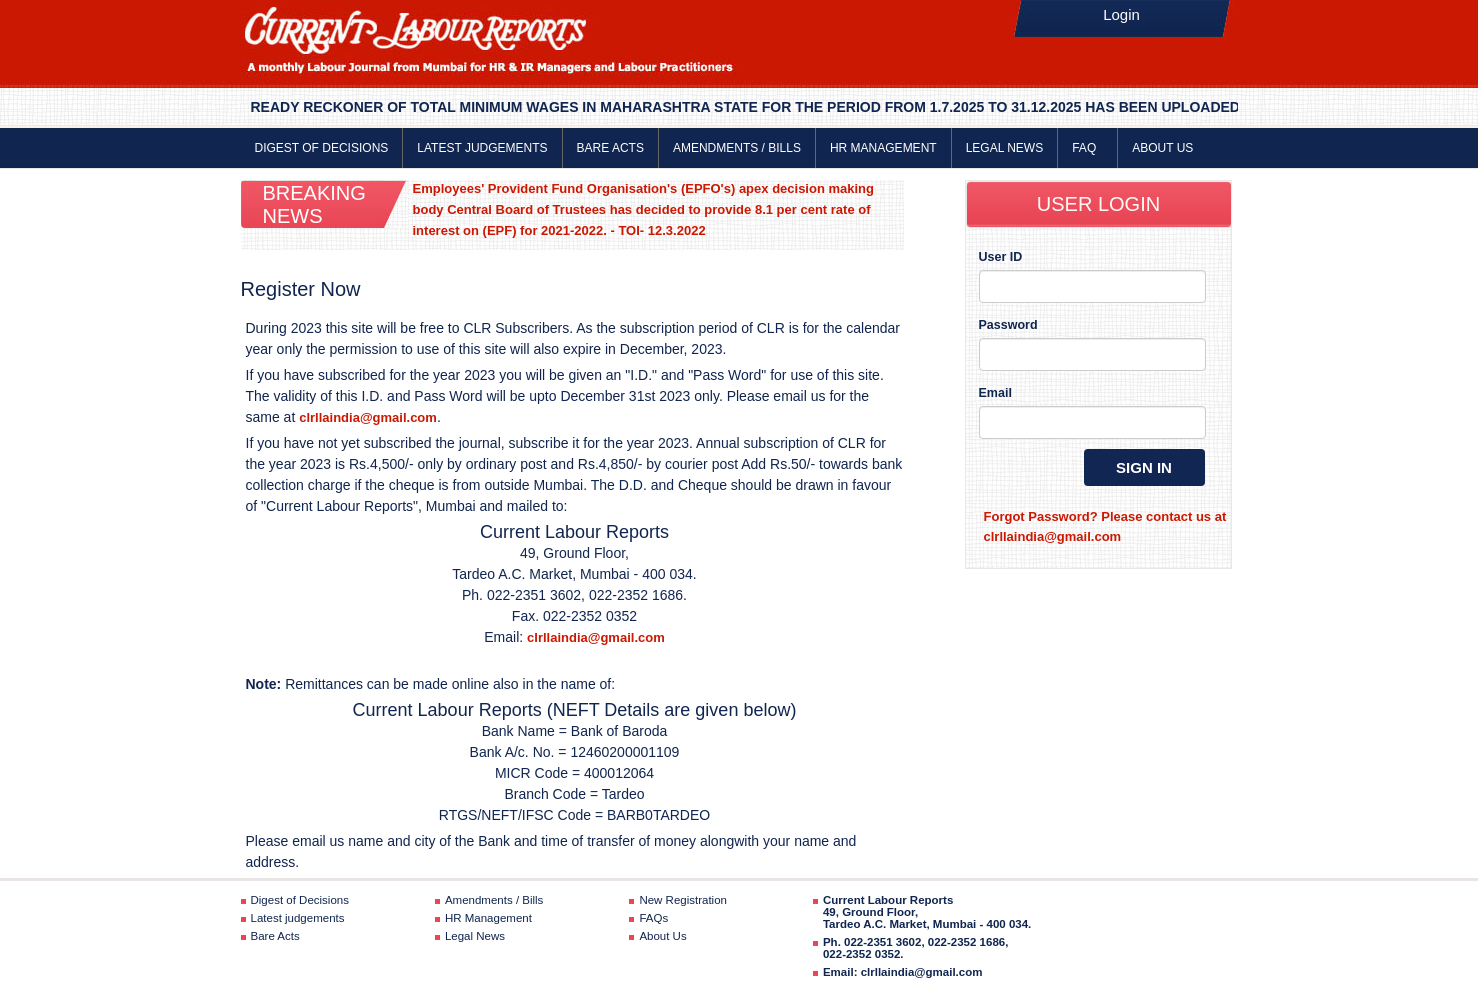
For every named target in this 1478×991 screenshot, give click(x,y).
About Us (1162, 148)
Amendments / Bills (737, 148)
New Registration (683, 900)
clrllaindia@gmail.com (368, 417)
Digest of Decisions (322, 148)
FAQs (653, 918)
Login (1121, 14)
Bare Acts (610, 148)
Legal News (1005, 148)
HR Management (883, 148)
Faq (1087, 148)
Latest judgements (482, 148)
